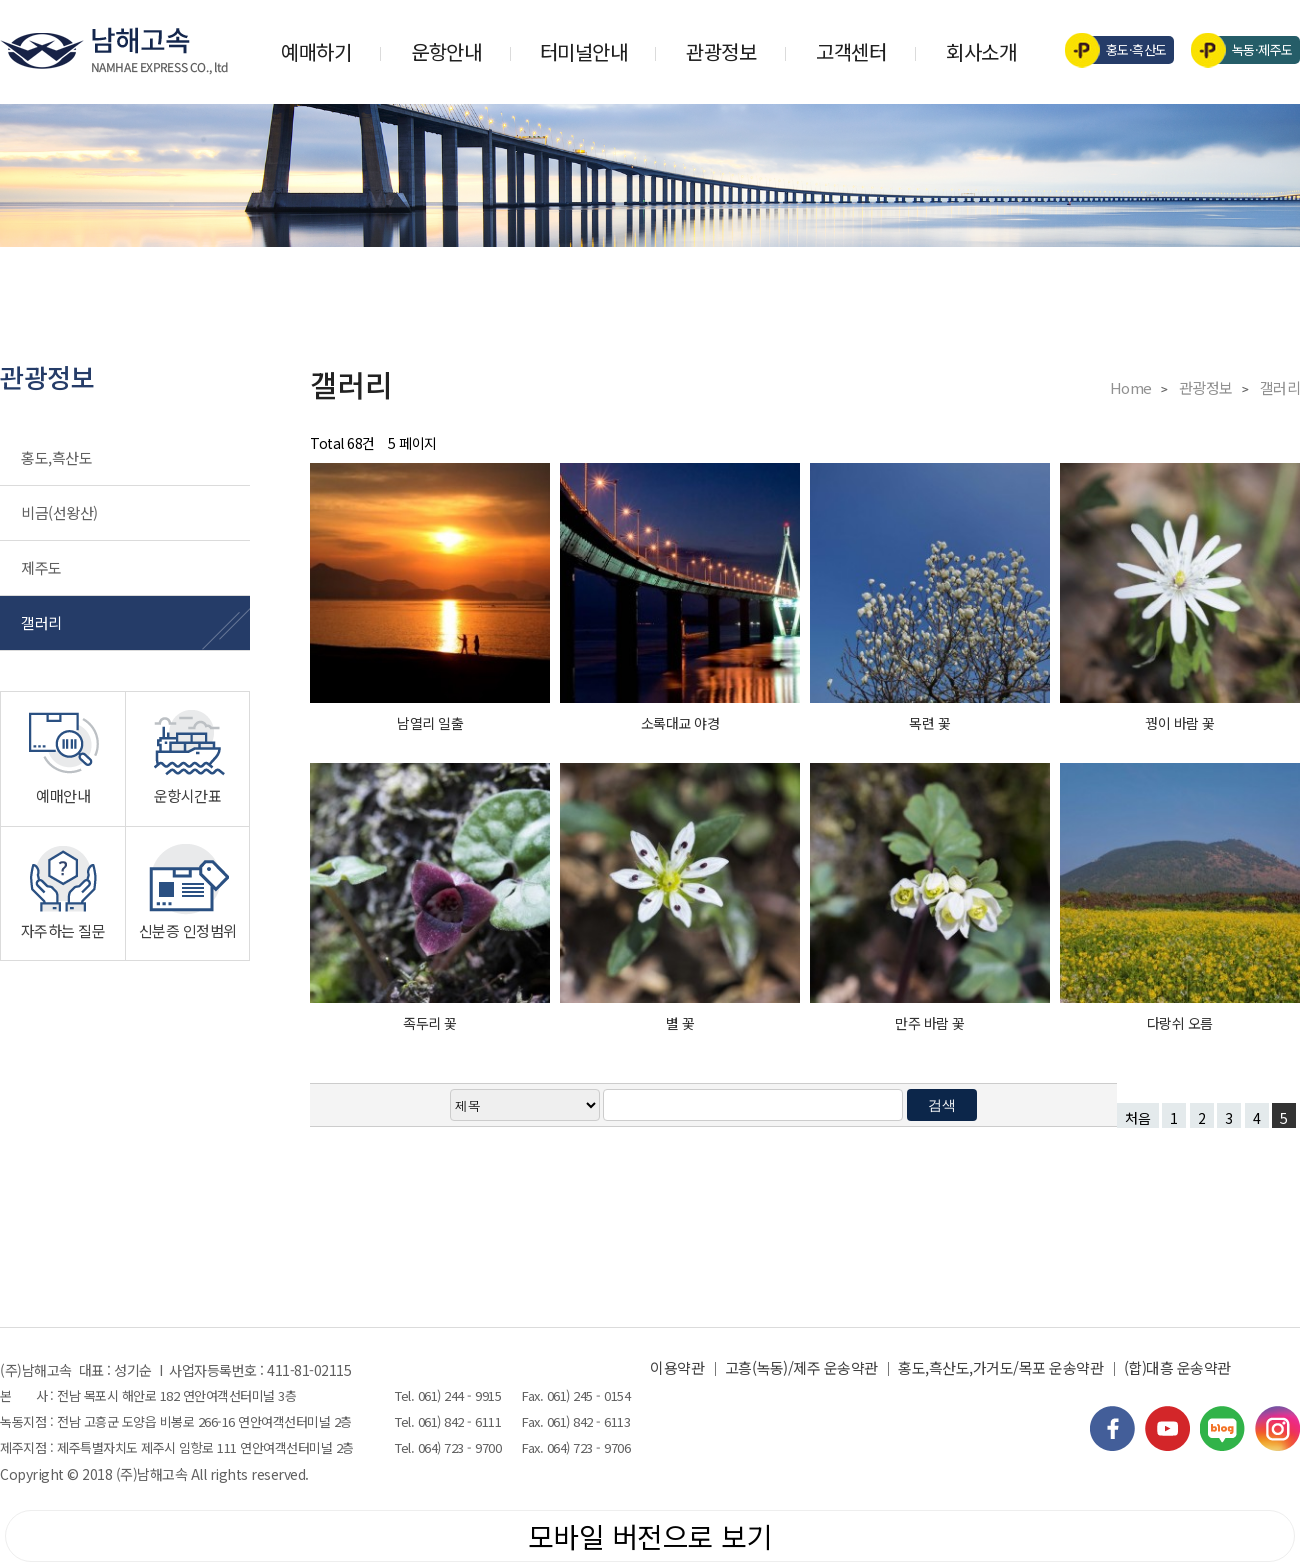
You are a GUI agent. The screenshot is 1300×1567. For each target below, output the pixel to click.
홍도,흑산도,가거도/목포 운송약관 (1000, 1367)
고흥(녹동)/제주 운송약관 (801, 1367)
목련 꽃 (929, 723)
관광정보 (721, 51)
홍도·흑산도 (1122, 50)
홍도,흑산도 (56, 457)
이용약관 (677, 1367)
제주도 (41, 567)
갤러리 (41, 622)
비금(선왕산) (59, 512)
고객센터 (851, 51)
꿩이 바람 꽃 (1180, 723)
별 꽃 (680, 1023)
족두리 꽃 (430, 1023)
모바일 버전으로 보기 (650, 1536)
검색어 (0, 0)
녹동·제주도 (1248, 50)
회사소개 (981, 51)
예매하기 (316, 51)
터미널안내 (584, 51)
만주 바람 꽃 (930, 1023)
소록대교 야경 (680, 723)
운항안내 (446, 51)
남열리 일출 (430, 723)
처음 (1138, 1118)
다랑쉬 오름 (1180, 1023)
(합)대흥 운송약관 (1177, 1367)
